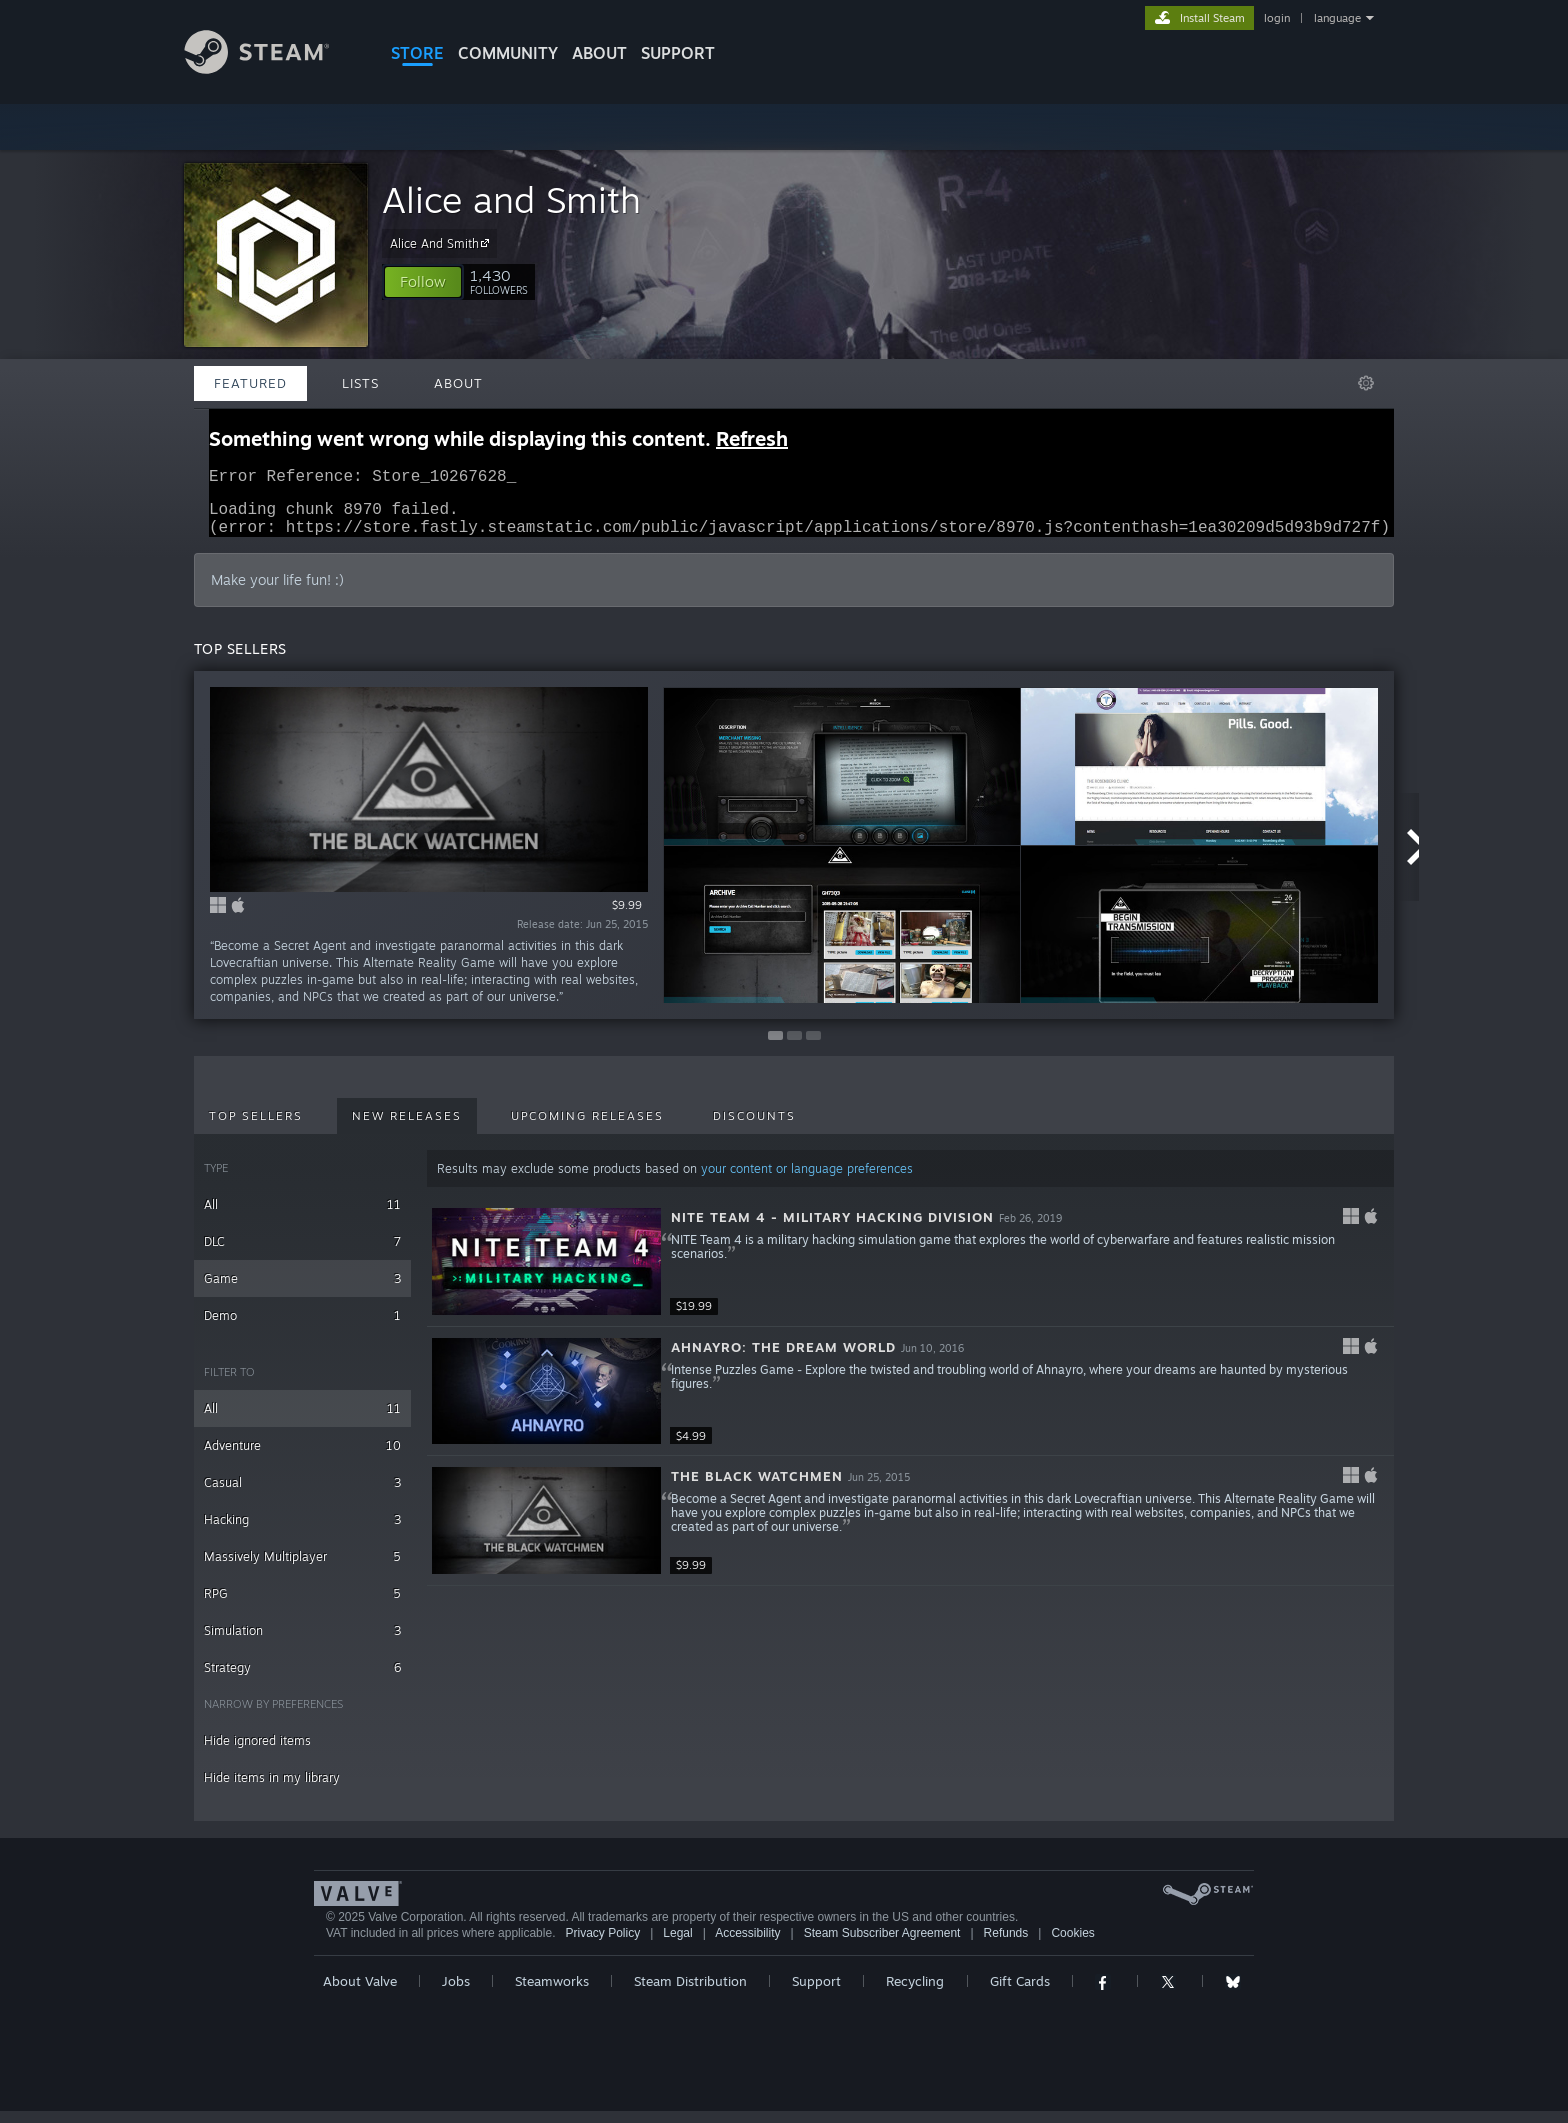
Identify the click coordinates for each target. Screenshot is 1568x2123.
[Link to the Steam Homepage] (272, 68)
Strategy (302, 1679)
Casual (302, 1494)
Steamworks (552, 1993)
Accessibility (747, 1945)
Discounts (754, 1128)
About (599, 53)
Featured (250, 383)
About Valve (360, 1993)
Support (816, 1993)
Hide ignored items (257, 1752)
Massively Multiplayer (302, 1568)
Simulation (302, 1642)
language (1337, 18)
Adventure (302, 1457)
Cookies (1072, 1945)
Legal (677, 1945)
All (302, 1216)
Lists (360, 383)
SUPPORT (678, 53)
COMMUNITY (508, 53)
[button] (423, 282)
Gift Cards (1020, 1993)
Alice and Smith (511, 199)
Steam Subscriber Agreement (882, 1945)
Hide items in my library (272, 1789)
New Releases (407, 1128)
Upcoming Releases (587, 1128)
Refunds (1006, 1945)
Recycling (915, 1993)
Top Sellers (256, 1128)
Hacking (302, 1531)
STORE (417, 53)
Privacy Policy (602, 1945)
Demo (302, 1327)
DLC (302, 1253)
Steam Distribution (690, 1993)
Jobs (456, 1993)
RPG (302, 1605)
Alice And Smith (442, 243)
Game (302, 1290)
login (1277, 18)
